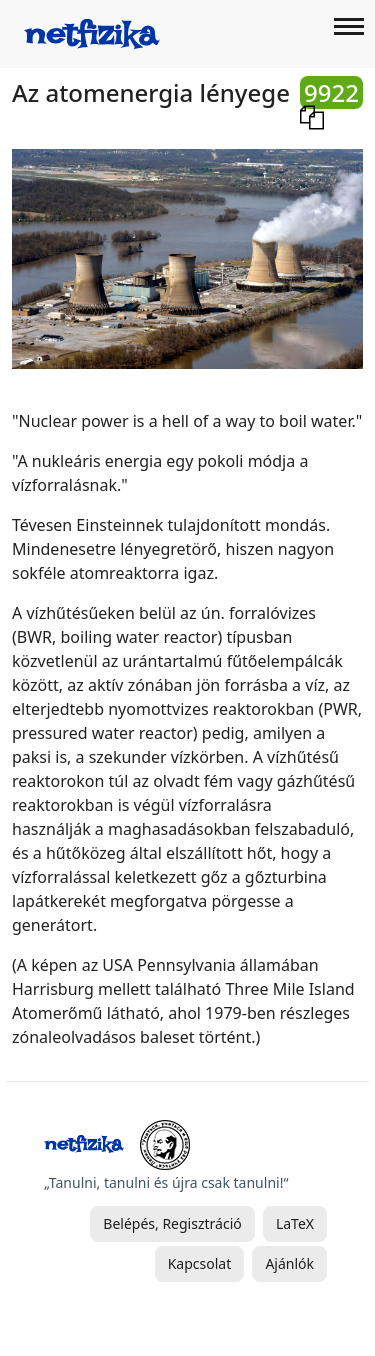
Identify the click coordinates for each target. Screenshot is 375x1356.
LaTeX (295, 1223)
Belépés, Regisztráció (172, 1223)
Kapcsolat (200, 1263)
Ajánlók (289, 1263)
